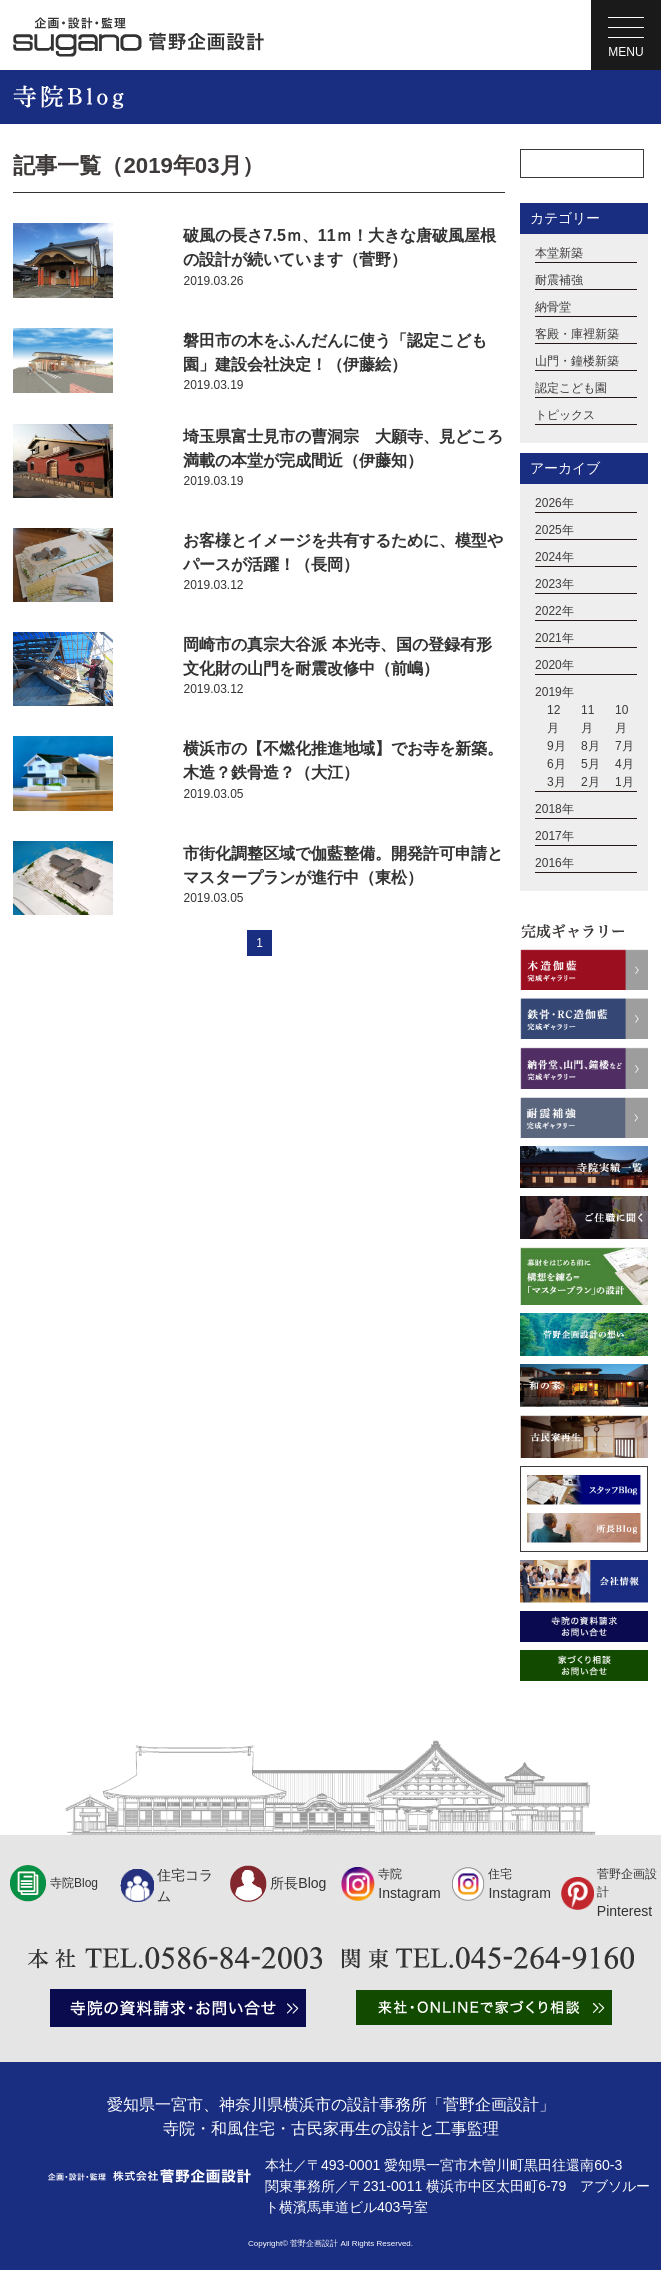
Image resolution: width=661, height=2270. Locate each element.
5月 (590, 764)
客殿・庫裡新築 (577, 334)
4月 (624, 764)
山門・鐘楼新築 (577, 361)
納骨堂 (553, 307)
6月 (556, 764)
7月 (624, 746)
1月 (624, 782)
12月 (553, 719)
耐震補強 (559, 280)
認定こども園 (571, 388)
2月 (590, 782)
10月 (621, 719)
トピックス (565, 415)
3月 (556, 782)
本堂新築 (559, 253)
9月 (556, 746)
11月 (587, 719)
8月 (590, 746)
